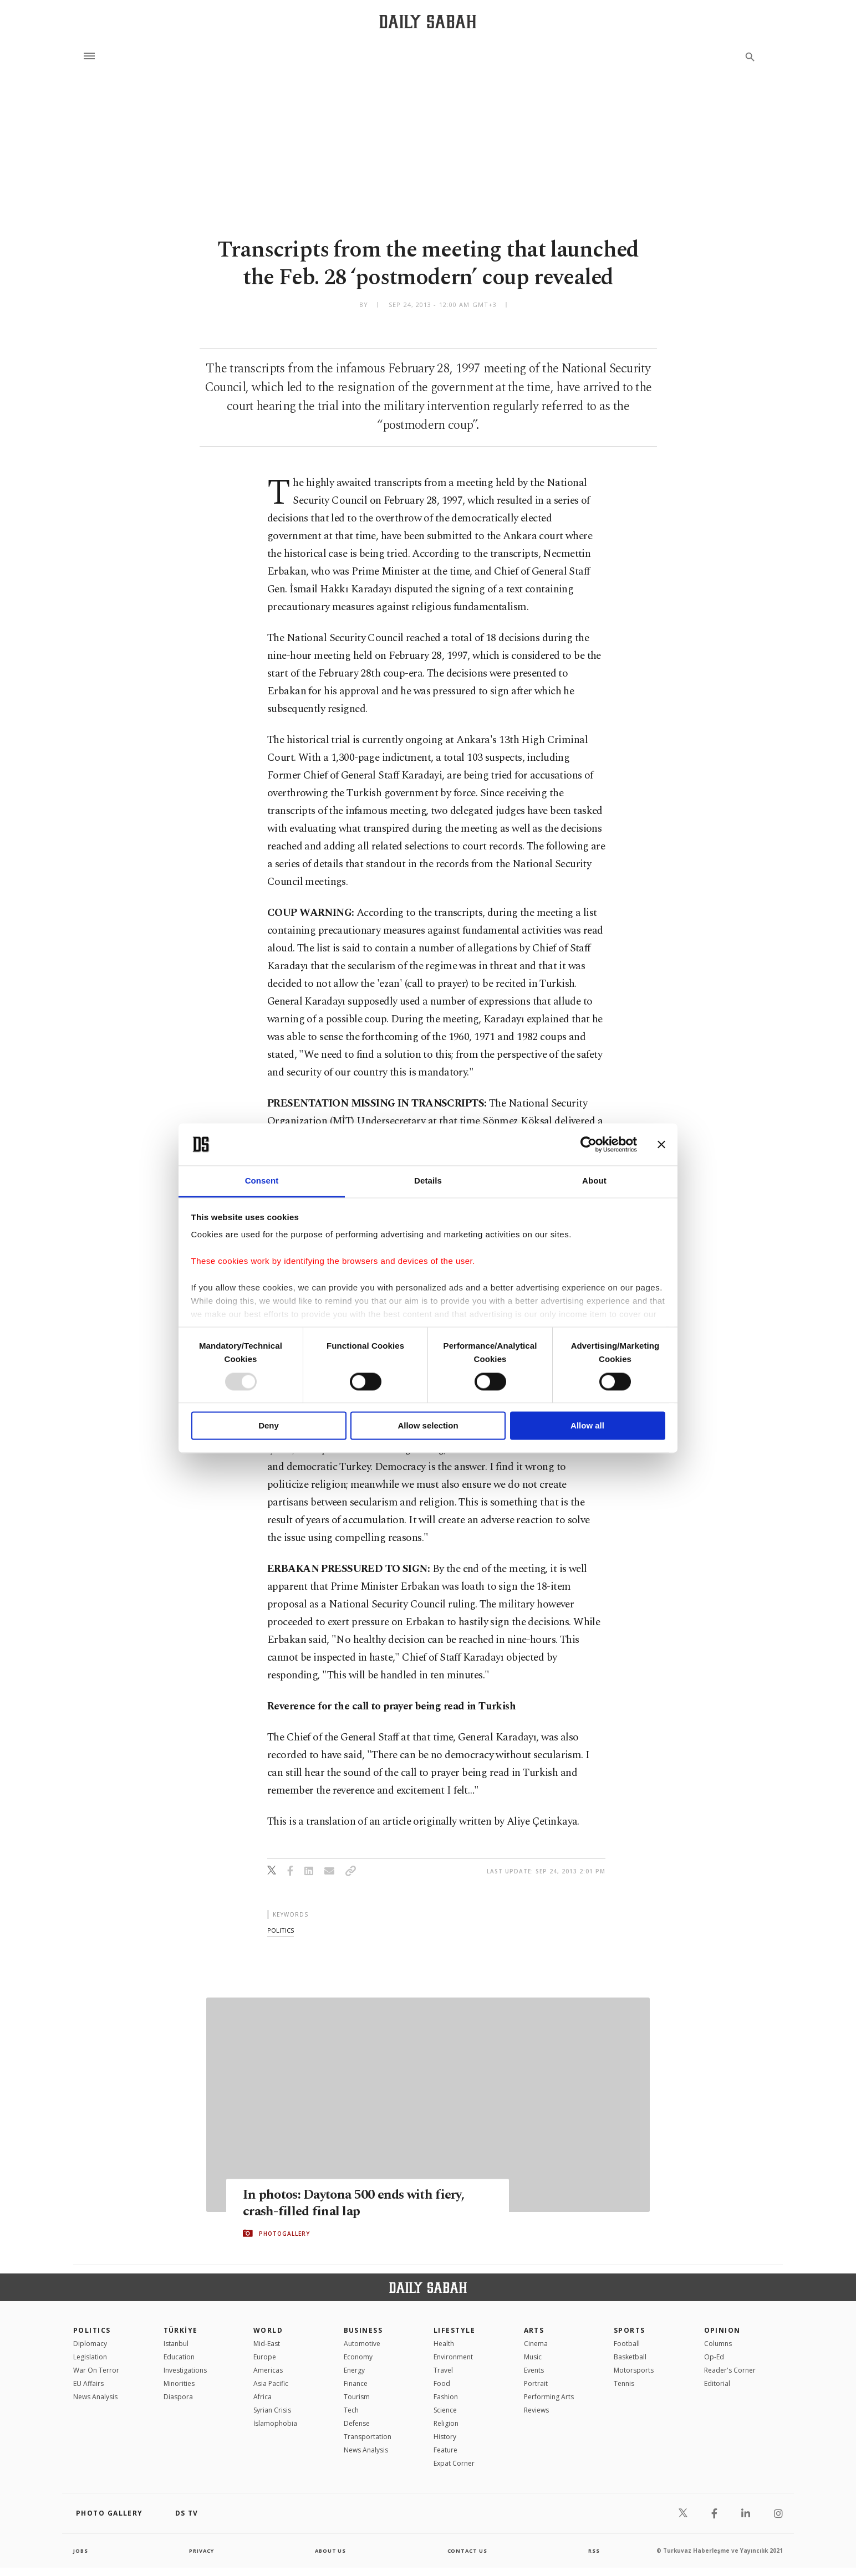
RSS (594, 2550)
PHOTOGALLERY (284, 2233)
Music (533, 2357)
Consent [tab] (262, 1181)
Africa (262, 2396)
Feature (445, 2450)
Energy (354, 2370)
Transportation (367, 2436)
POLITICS (92, 2330)
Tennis (624, 2383)
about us (330, 2550)
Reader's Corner (730, 2370)
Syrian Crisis (272, 2410)
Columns (718, 2343)
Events (534, 2370)
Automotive (362, 2343)
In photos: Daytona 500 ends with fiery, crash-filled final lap (359, 2203)
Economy (358, 2357)
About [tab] (594, 1181)
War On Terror (96, 2370)
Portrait (536, 2383)
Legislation (90, 2357)
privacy (201, 2550)
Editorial (717, 2383)
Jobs (81, 2550)
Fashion (446, 2396)
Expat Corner (454, 2463)
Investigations (185, 2370)
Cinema (536, 2343)
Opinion (722, 2330)
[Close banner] (661, 1144)
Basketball (630, 2357)
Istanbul (176, 2343)
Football (627, 2343)
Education (179, 2357)
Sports (629, 2330)
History (445, 2436)
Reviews (536, 2410)
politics (280, 1930)
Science (445, 2410)
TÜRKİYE (181, 2330)
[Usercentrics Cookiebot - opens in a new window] (588, 1144)
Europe (264, 2357)
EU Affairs (88, 2383)
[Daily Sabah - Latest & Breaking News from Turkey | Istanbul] (427, 21)
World (268, 2330)
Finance (356, 2383)
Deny (268, 1426)
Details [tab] (428, 1181)
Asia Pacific (270, 2383)
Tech (351, 2410)
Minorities (179, 2383)
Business (363, 2330)
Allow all (587, 1426)
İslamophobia (275, 2423)
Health (444, 2343)
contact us (468, 2550)
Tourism (357, 2396)
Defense (357, 2423)
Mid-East (266, 2343)
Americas (268, 2370)
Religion (446, 2423)
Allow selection (428, 1426)
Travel (443, 2370)
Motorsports (634, 2370)
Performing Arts (549, 2396)
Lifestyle (454, 2330)
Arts (534, 2330)
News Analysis (95, 2396)
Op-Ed (714, 2357)
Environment (453, 2357)
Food (442, 2383)
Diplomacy (90, 2343)
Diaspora (178, 2396)
